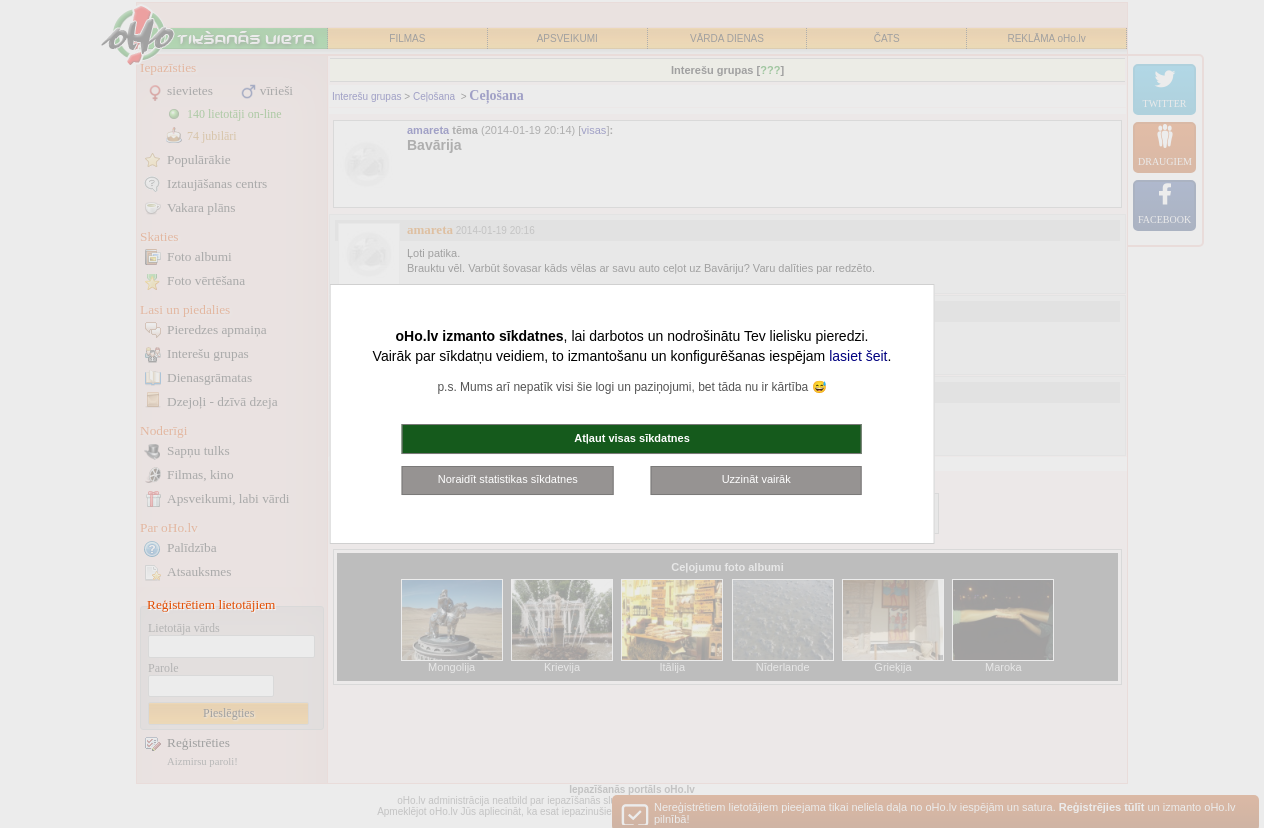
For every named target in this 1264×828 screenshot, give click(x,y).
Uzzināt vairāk (756, 479)
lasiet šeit (858, 356)
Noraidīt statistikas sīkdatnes (508, 479)
